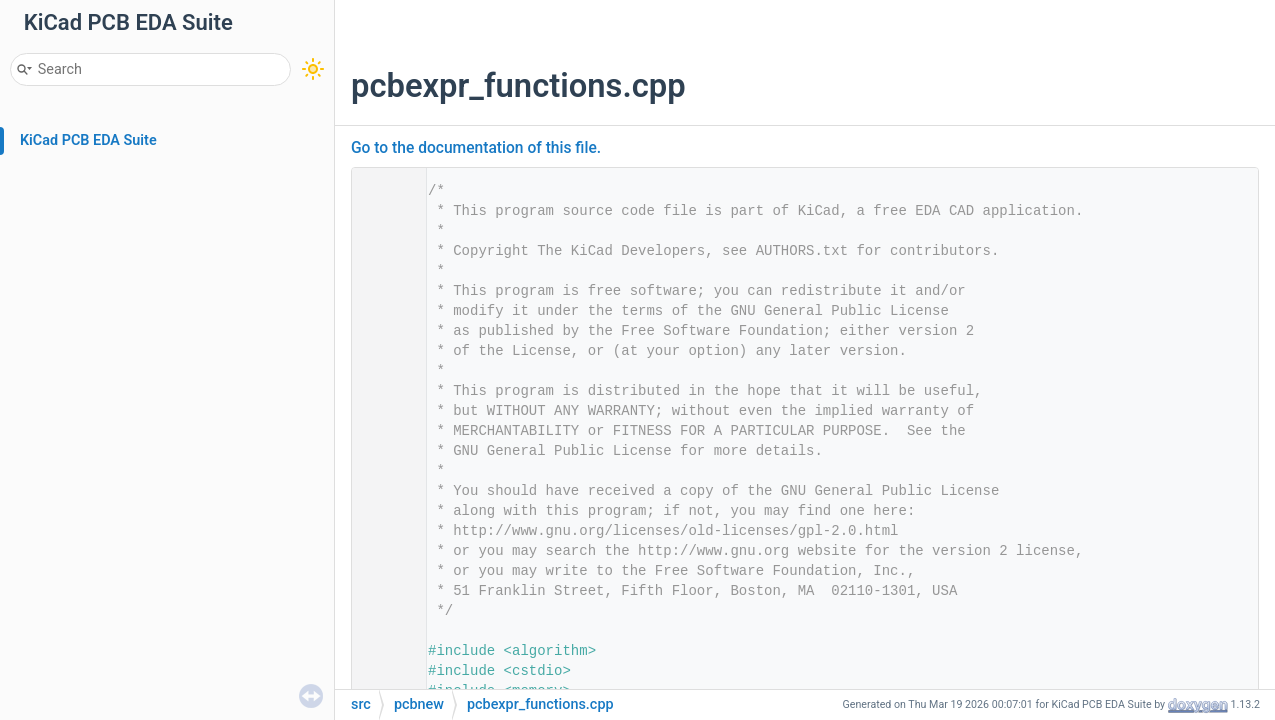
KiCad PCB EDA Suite (88, 140)
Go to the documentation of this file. (476, 148)
